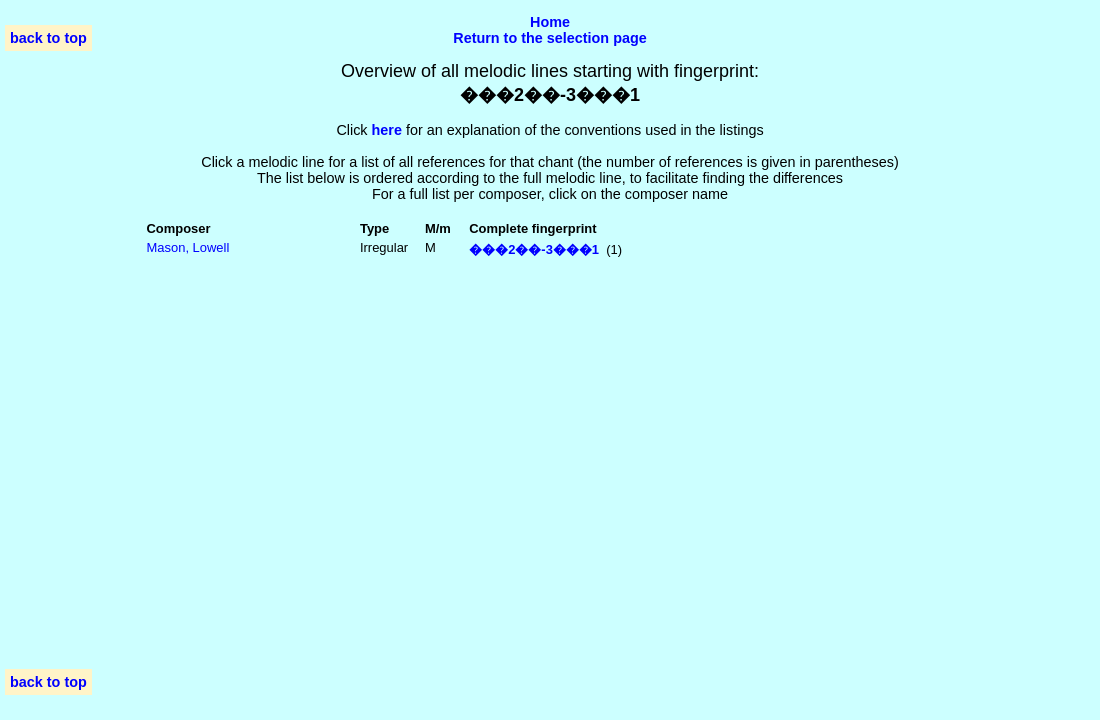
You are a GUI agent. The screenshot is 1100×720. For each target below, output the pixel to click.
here (387, 130)
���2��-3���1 (534, 249)
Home (550, 22)
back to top (48, 38)
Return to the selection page (550, 38)
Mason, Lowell (188, 247)
